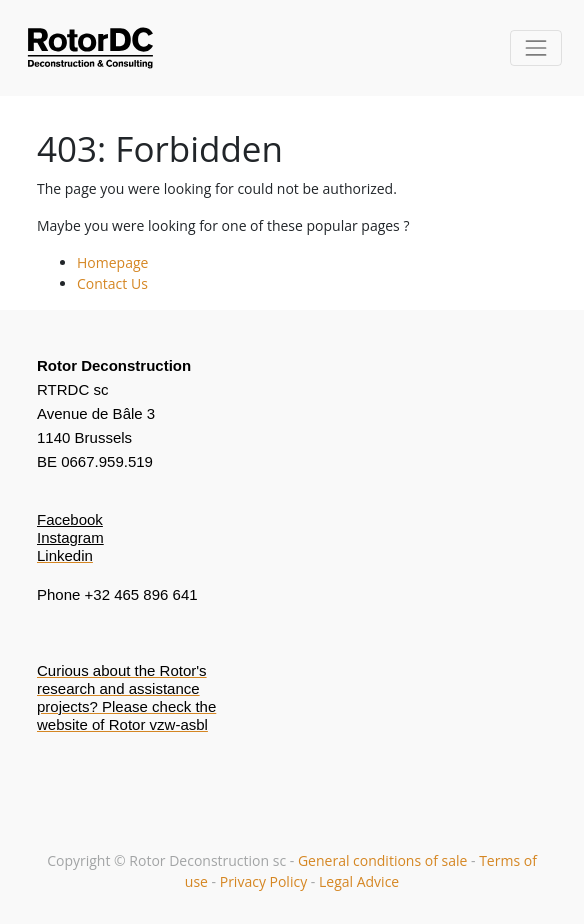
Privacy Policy (263, 881)
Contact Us (112, 283)
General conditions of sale (384, 860)
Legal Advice (359, 881)
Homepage (112, 262)
